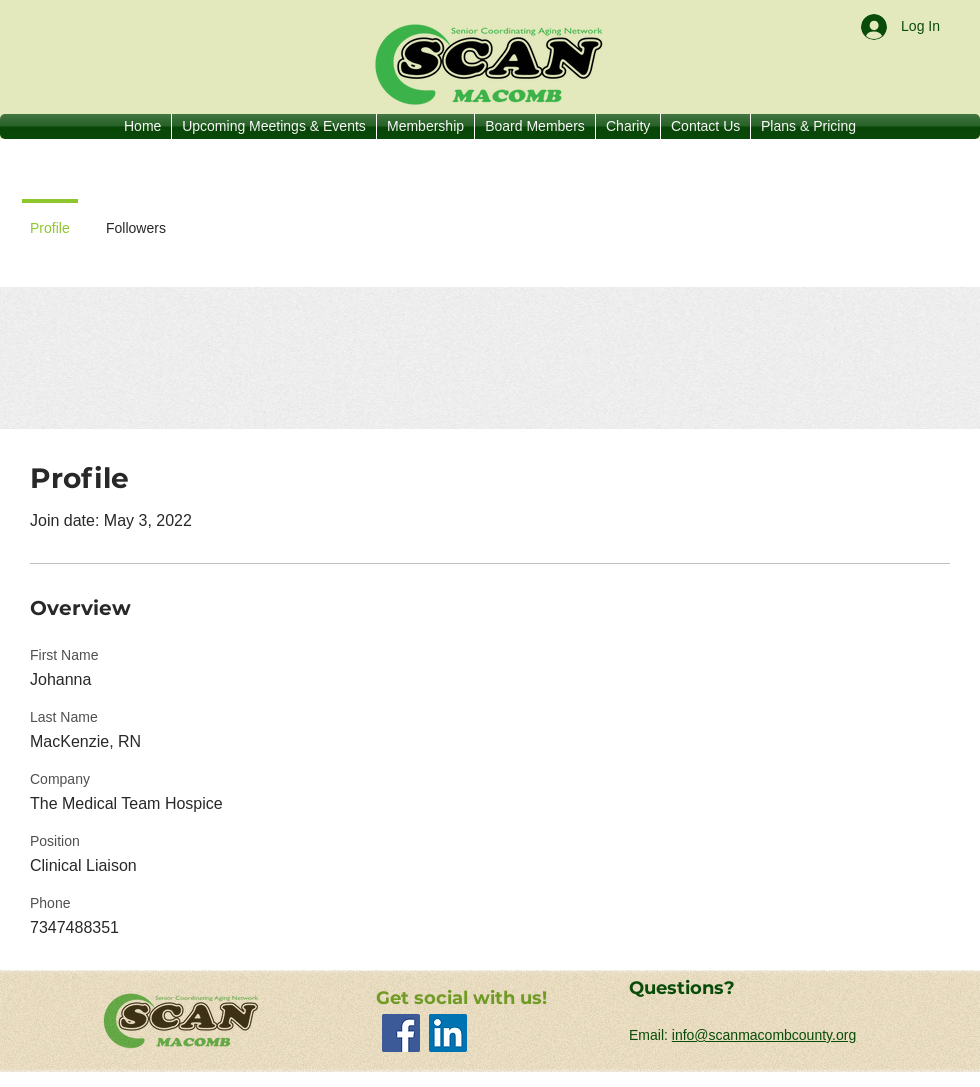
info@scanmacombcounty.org (764, 1035)
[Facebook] (401, 1033)
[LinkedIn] (448, 1033)
